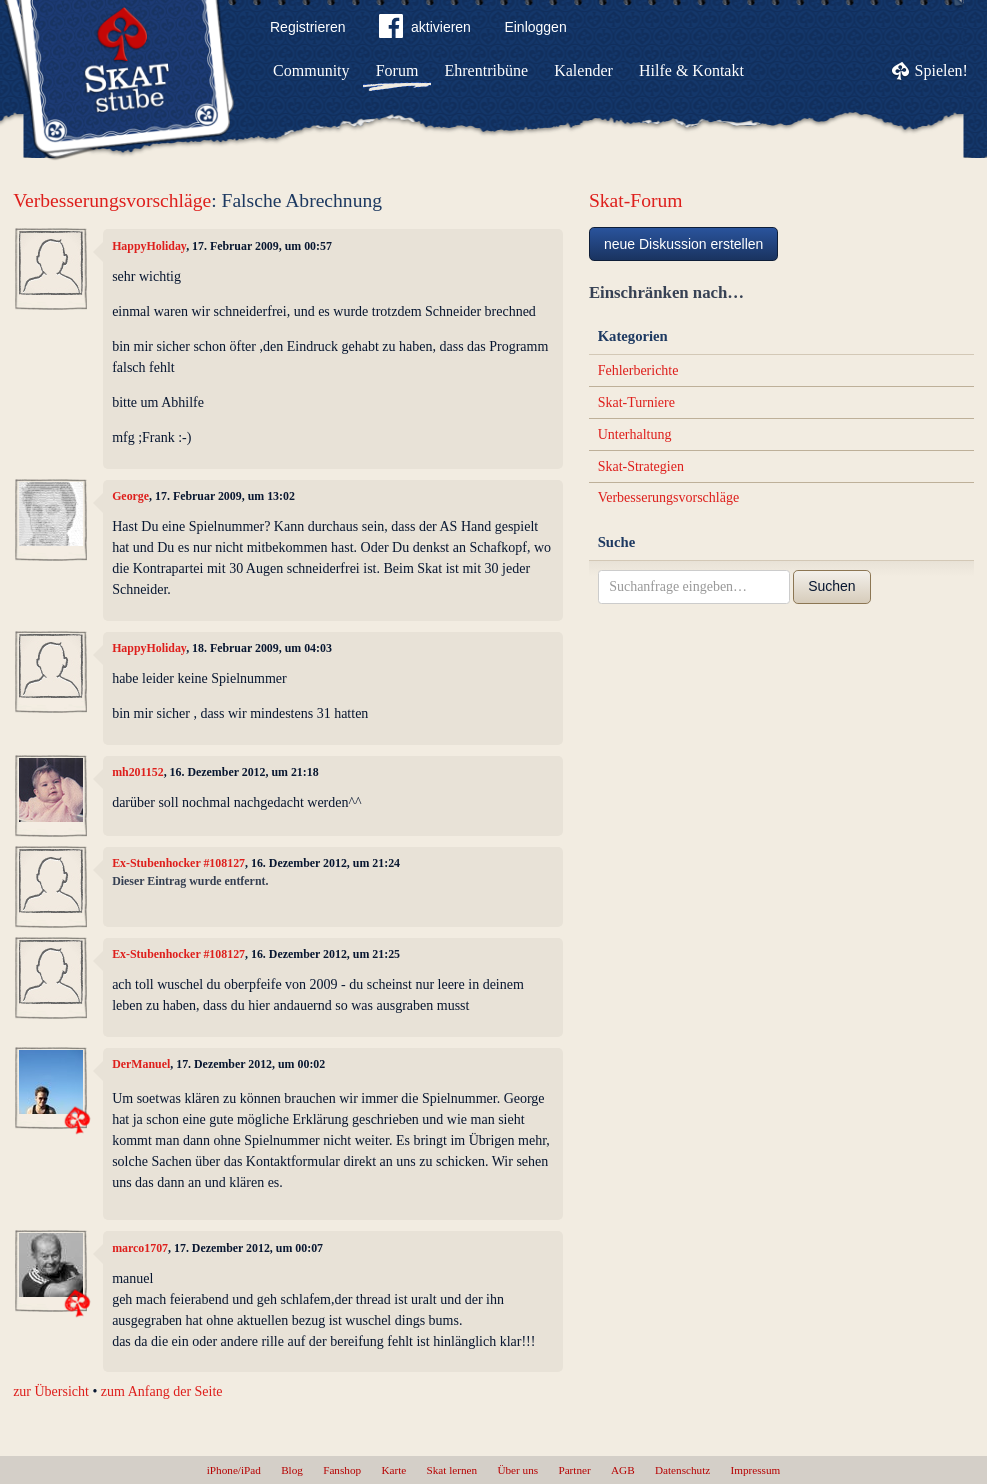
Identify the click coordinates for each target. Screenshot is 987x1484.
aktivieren (425, 30)
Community (311, 70)
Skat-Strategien (641, 466)
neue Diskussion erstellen (684, 244)
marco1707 (140, 1248)
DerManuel (141, 1064)
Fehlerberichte (638, 370)
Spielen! (941, 70)
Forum (397, 70)
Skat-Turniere (636, 402)
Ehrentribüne (487, 70)
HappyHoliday (149, 246)
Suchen (831, 586)
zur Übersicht (51, 1391)
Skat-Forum (636, 200)
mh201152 (138, 772)
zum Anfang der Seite (162, 1391)
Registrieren (307, 27)
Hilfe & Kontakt (691, 70)
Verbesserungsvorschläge (112, 200)
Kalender (583, 70)
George (130, 496)
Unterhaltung (635, 434)
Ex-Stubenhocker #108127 (178, 863)
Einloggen (535, 27)
